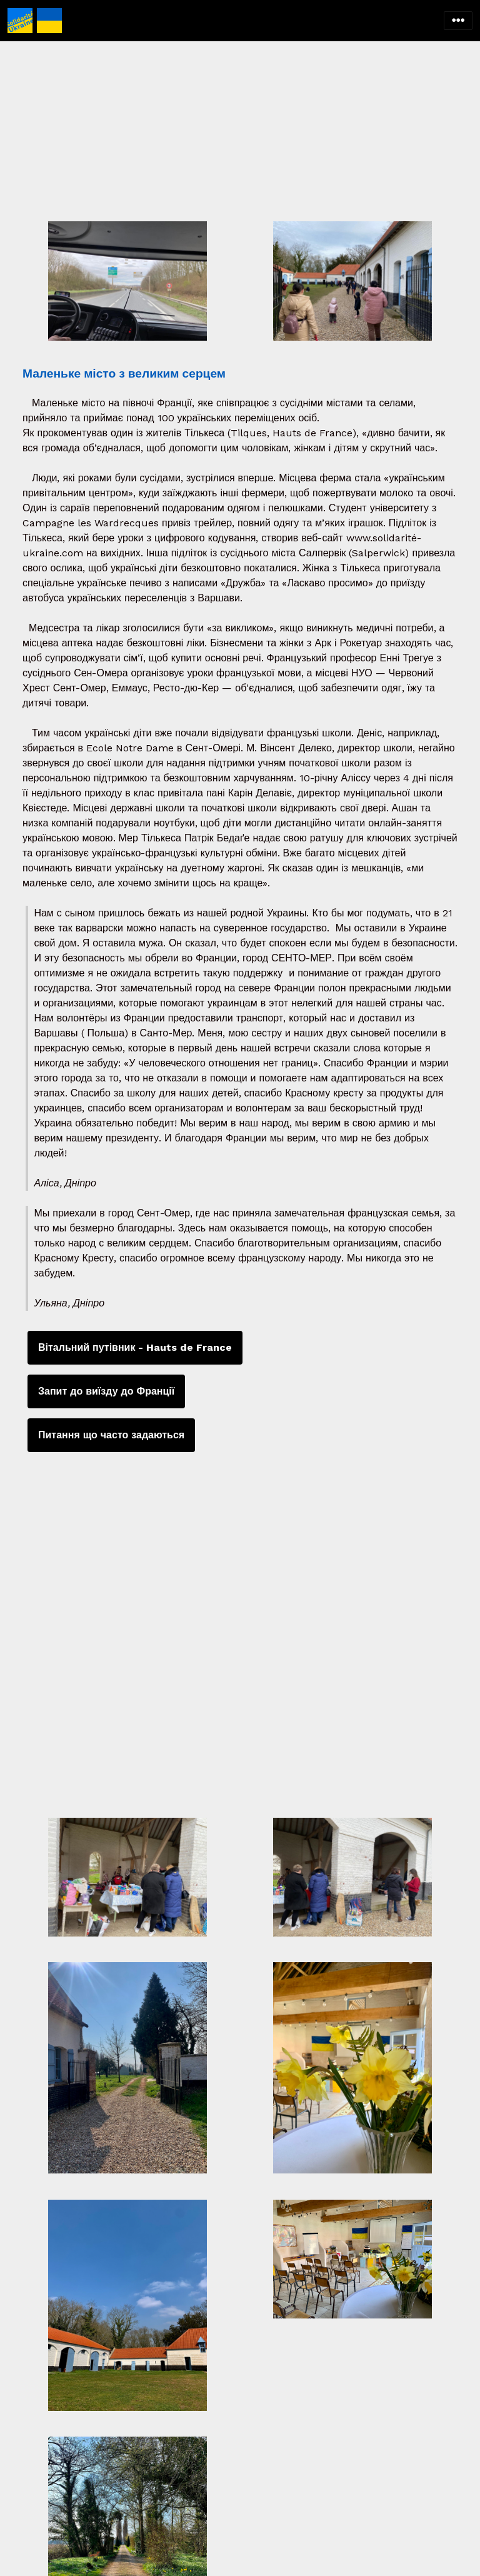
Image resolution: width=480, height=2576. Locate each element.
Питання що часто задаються (111, 1435)
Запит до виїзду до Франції (106, 1391)
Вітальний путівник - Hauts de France (135, 1347)
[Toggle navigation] (458, 20)
